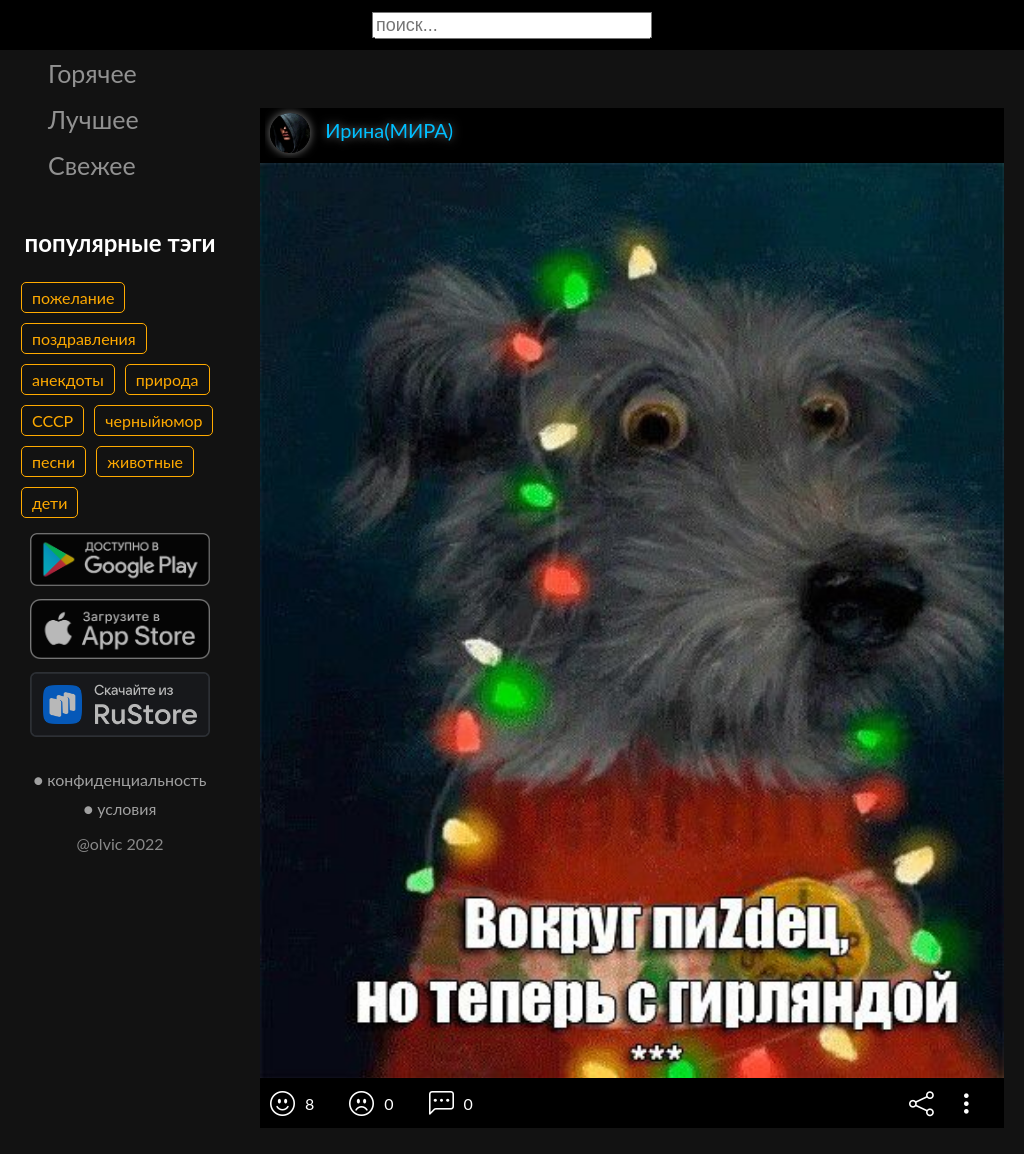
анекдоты (68, 379)
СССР (52, 420)
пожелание (73, 297)
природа (167, 379)
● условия (120, 808)
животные (145, 461)
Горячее (92, 73)
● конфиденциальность (120, 779)
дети (49, 502)
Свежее (92, 165)
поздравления (84, 338)
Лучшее (93, 119)
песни (53, 461)
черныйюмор (153, 420)
